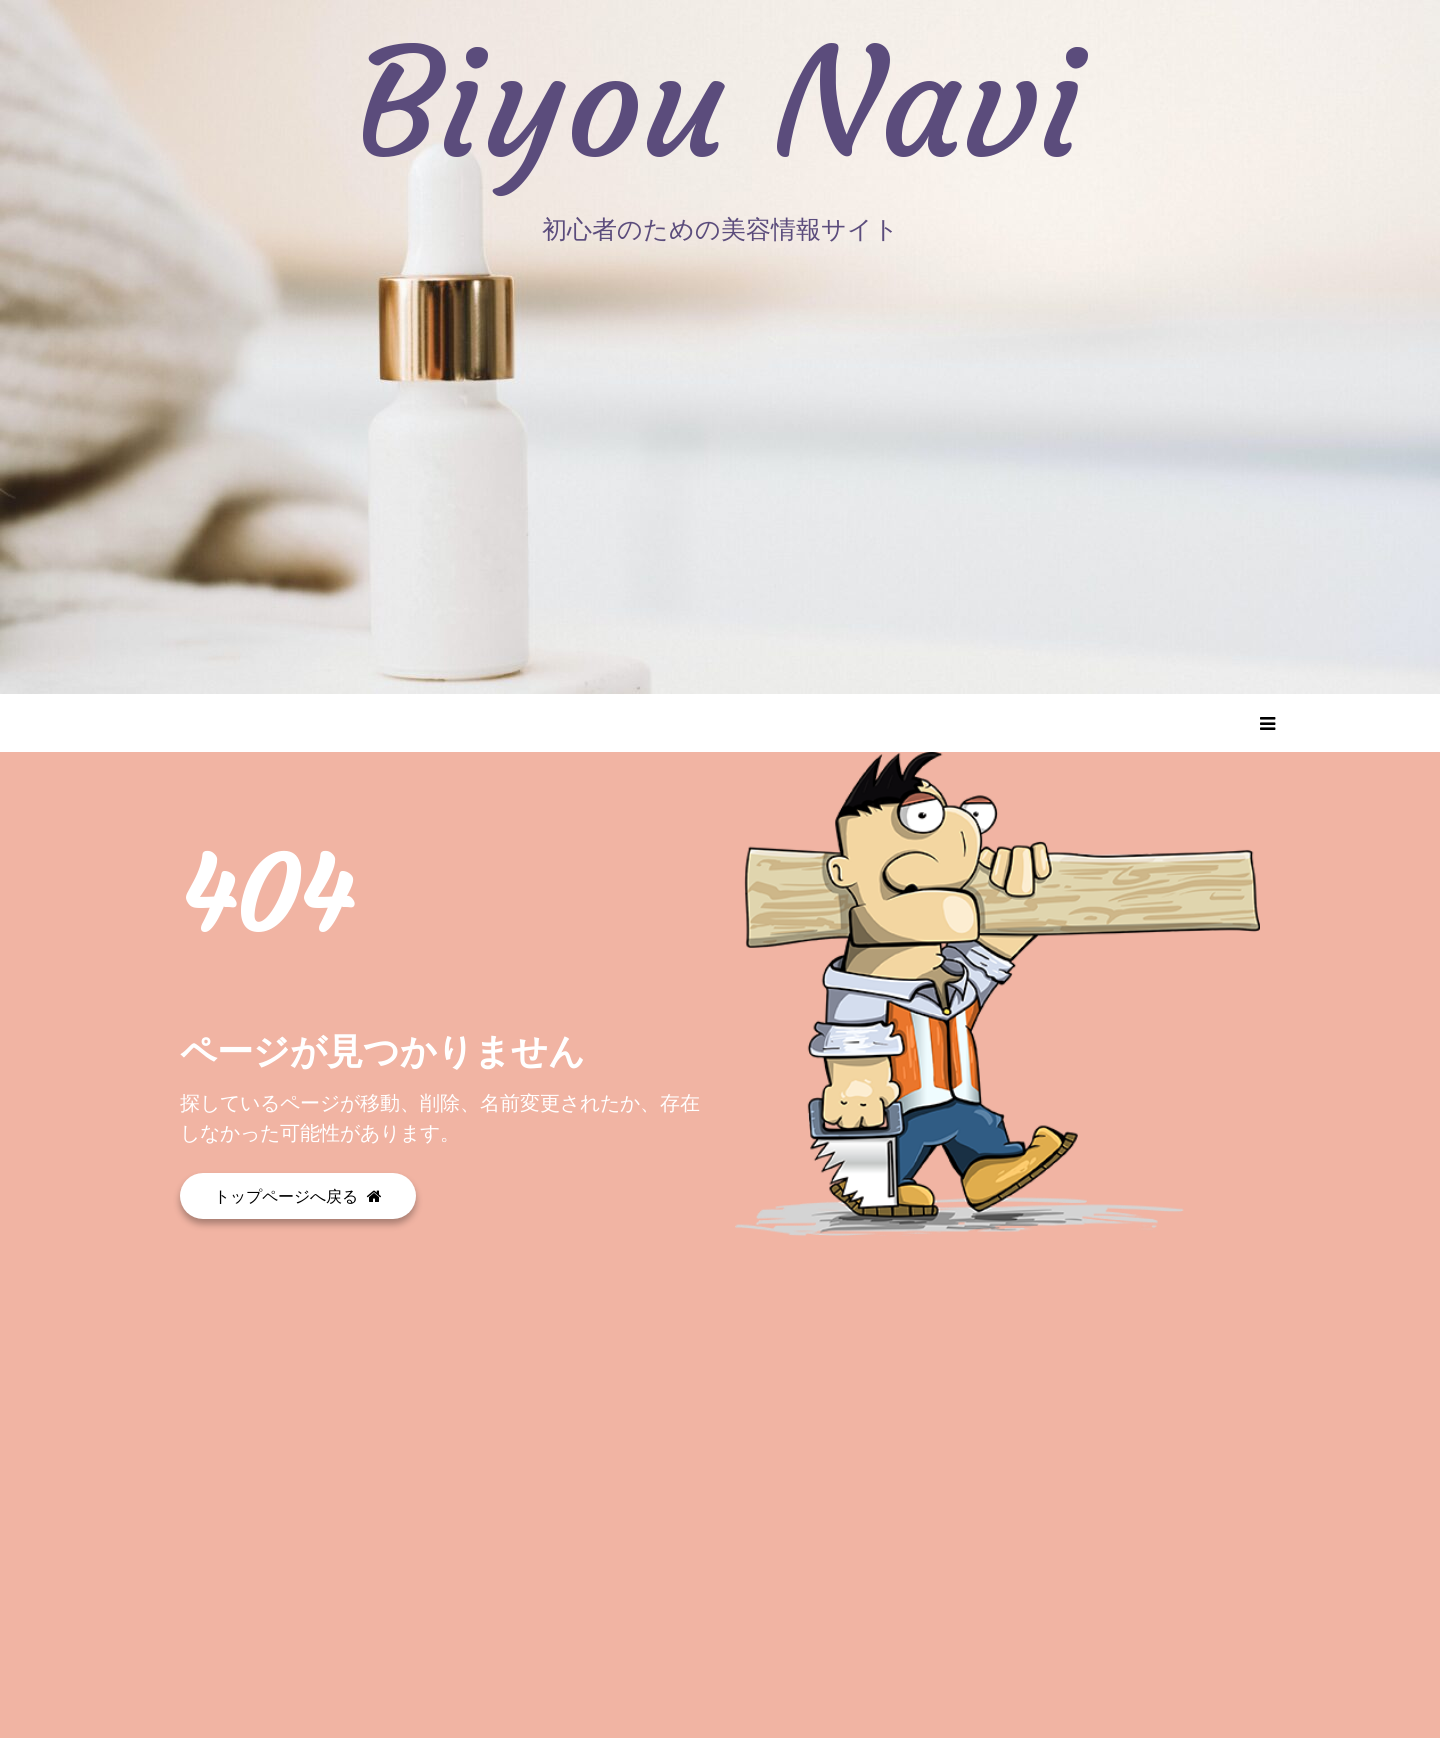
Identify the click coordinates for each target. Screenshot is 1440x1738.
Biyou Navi (720, 105)
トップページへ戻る (298, 1196)
